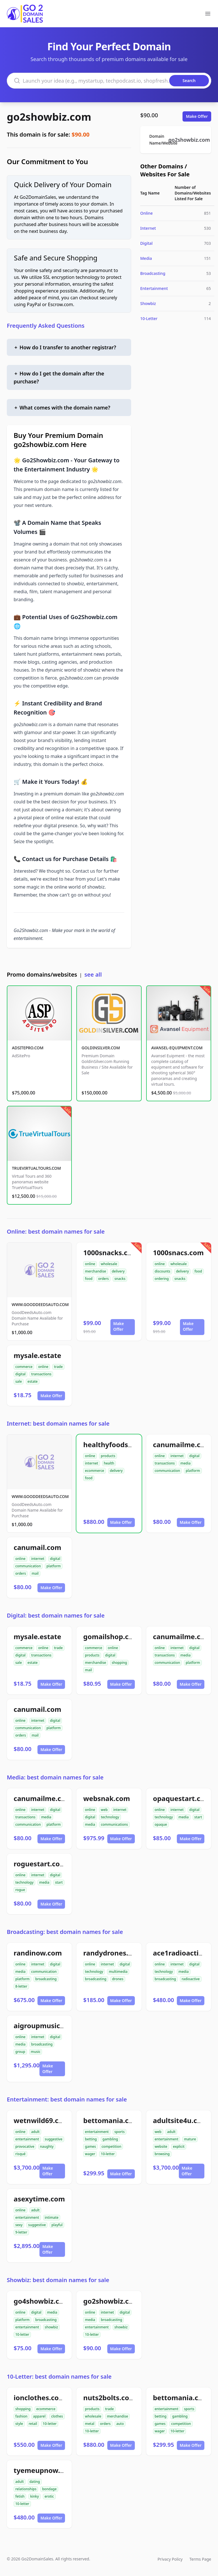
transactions (41, 1374)
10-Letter (149, 318)
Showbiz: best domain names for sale (58, 2280)
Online (146, 213)
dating (35, 2481)
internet (91, 1463)
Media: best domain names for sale (55, 1777)
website (161, 2146)
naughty (47, 2146)
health (109, 1463)
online (90, 1263)
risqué (20, 2153)
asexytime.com (39, 2198)
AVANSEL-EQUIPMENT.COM (177, 1047)
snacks (119, 1278)
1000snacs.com (178, 1252)
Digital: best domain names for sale (55, 1615)
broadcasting (45, 1979)
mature (190, 2139)
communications (114, 1824)
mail (35, 1573)
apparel (39, 2416)
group (20, 2051)
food (88, 1278)
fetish (19, 2496)
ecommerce (94, 1470)
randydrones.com (112, 1952)
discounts (162, 1271)
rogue (20, 1889)
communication (167, 1470)
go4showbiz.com (42, 2301)
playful (56, 2224)
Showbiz (148, 303)
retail (33, 2423)
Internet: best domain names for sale (58, 1423)
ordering (162, 1278)
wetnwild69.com (41, 2120)
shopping (119, 1662)
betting (91, 2139)
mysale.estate (37, 1355)
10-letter (108, 2153)
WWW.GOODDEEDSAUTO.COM (40, 1304)
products (108, 1455)
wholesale (109, 1263)
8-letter (21, 1986)
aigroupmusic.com (45, 2025)
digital (20, 1374)
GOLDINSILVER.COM (100, 1047)
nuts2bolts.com (109, 2397)
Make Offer (197, 116)
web (104, 1809)
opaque (161, 1824)
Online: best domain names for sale (56, 1231)
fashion (21, 2416)
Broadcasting (152, 273)
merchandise (95, 1271)
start (198, 1817)
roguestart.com (40, 1863)
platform (193, 1470)
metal (89, 2423)
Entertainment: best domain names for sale (67, 2099)
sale (18, 1381)
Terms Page (200, 2559)
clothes (57, 2416)
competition (111, 2146)
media (186, 1463)
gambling (110, 2139)
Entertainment (154, 288)
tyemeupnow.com (44, 2470)
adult (35, 2131)
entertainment (27, 2139)
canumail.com (37, 1547)
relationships (25, 2489)
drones (117, 1979)
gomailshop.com (111, 1636)
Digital (146, 243)
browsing (162, 2153)
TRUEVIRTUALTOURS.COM (36, 1168)
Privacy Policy (170, 2559)
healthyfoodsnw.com (118, 1444)
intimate (51, 2217)
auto (120, 2423)
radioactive (191, 1979)
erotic (49, 2496)
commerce (23, 1366)
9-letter (21, 2232)
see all (93, 974)
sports (119, 2131)
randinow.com (38, 1952)
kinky (34, 2496)
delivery (118, 1271)
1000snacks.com (110, 1252)
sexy (18, 2224)
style (19, 2423)
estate (33, 1381)
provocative (24, 2146)
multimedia (118, 1971)
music (36, 2051)
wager (90, 2153)
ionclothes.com (39, 2397)
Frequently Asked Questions (46, 325)
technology (110, 1817)
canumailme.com (182, 1444)
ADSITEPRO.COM (27, 1047)
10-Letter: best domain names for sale (59, 2376)
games (90, 2146)
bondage (49, 2489)
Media (146, 258)
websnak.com (106, 1798)
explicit (179, 2146)
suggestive (53, 2139)
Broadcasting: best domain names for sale (65, 1932)
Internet (148, 228)
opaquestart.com (182, 1798)
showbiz (51, 2327)
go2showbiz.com (49, 117)
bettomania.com (111, 2120)
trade (58, 1366)
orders (103, 1278)
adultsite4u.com (180, 2120)
